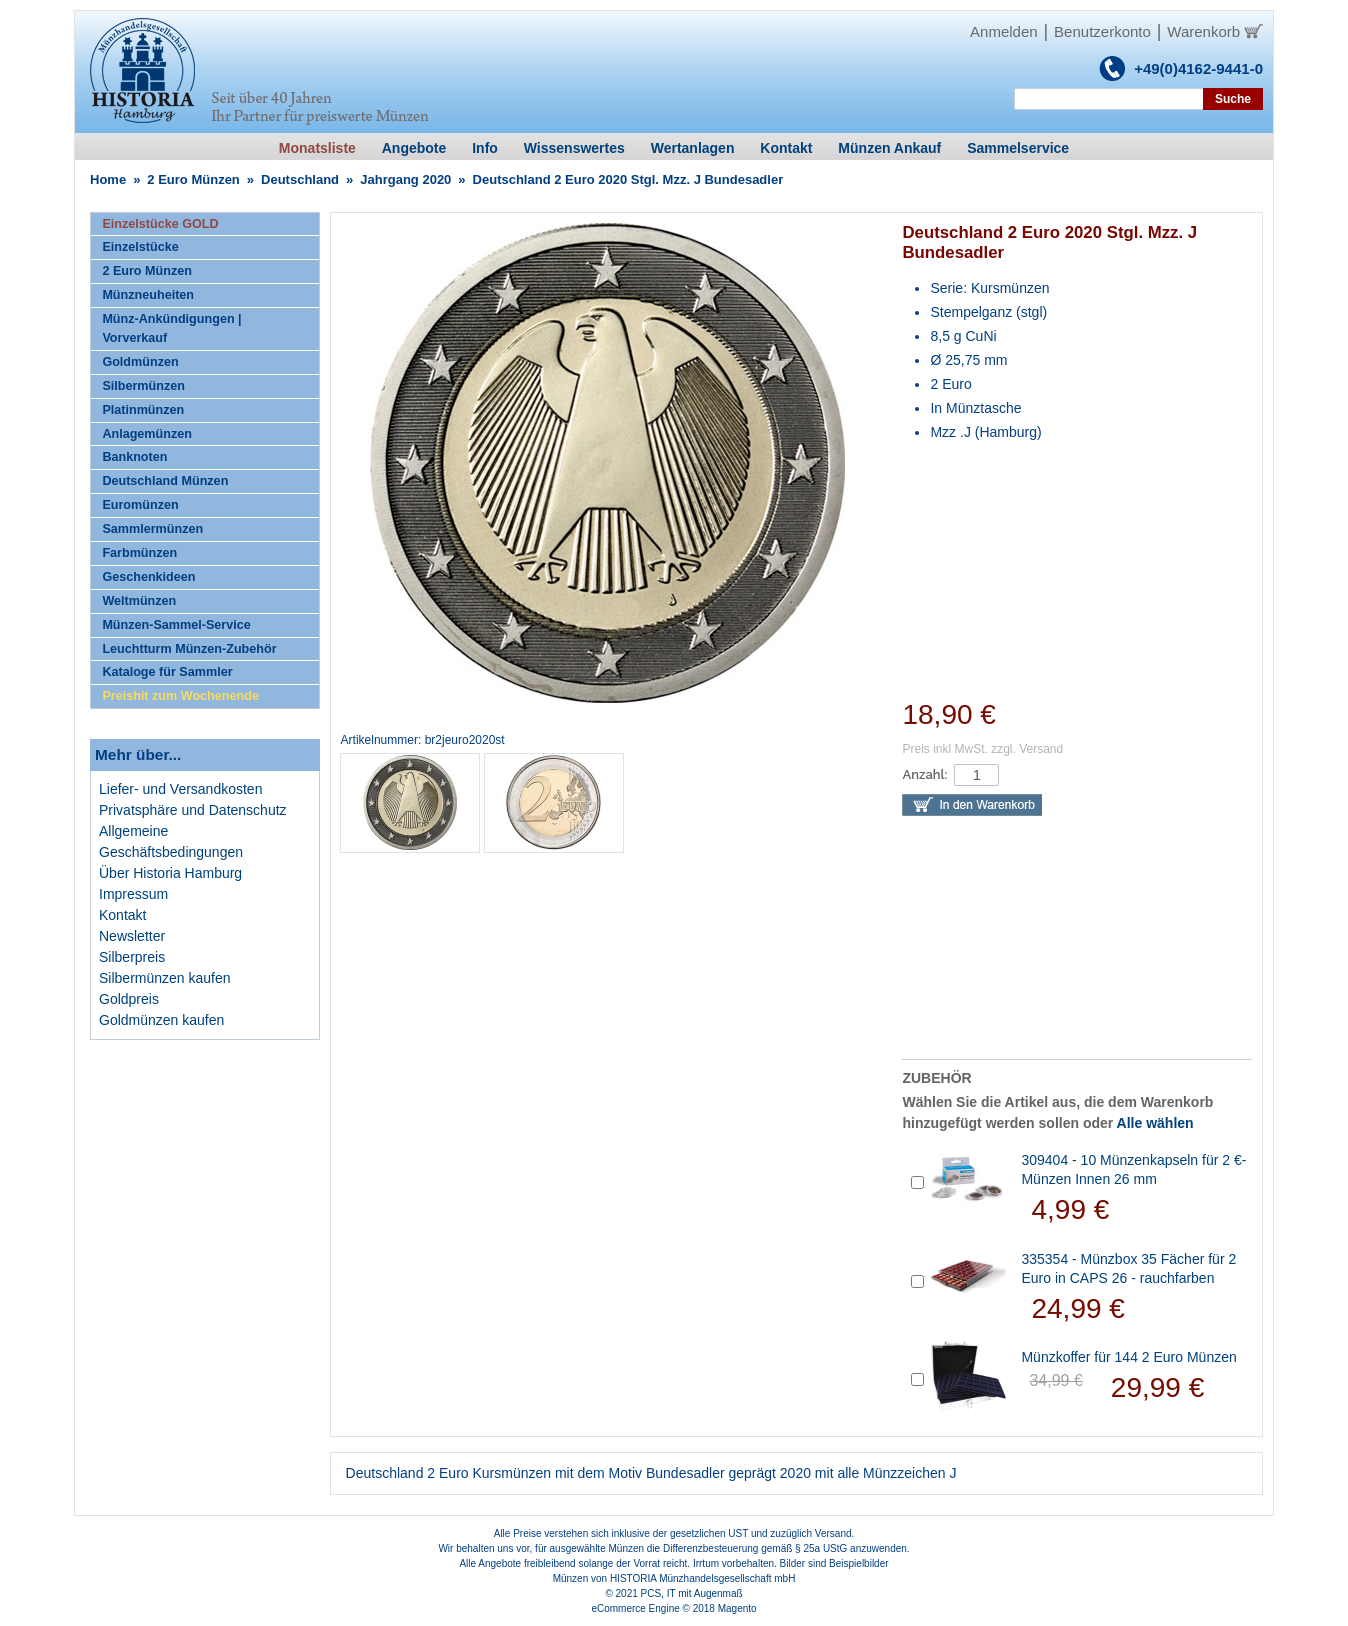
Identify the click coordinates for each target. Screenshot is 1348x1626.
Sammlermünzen (152, 529)
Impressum (133, 894)
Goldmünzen (140, 362)
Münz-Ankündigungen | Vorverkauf (171, 328)
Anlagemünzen (147, 434)
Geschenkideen (148, 577)
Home (108, 179)
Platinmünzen (143, 410)
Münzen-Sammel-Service (176, 625)
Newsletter (132, 936)
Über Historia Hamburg (170, 873)
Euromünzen (140, 505)
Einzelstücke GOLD (160, 224)
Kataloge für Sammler (167, 672)
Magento (737, 1608)
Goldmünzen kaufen (161, 1020)
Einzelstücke (140, 247)
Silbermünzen (143, 386)
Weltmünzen (139, 601)
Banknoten (134, 457)
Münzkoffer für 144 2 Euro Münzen (1128, 1357)
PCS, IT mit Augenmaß (692, 1593)
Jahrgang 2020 (405, 179)
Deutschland (300, 179)
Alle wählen (1155, 1123)
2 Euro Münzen (193, 179)
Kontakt (122, 915)
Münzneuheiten (148, 295)
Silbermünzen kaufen (165, 978)
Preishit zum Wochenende (180, 696)
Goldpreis (129, 999)
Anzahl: (924, 774)
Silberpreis (132, 957)
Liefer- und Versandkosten (180, 789)
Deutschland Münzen (165, 481)
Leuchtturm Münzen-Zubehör (189, 649)
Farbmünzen (139, 553)
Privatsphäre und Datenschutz (193, 810)
